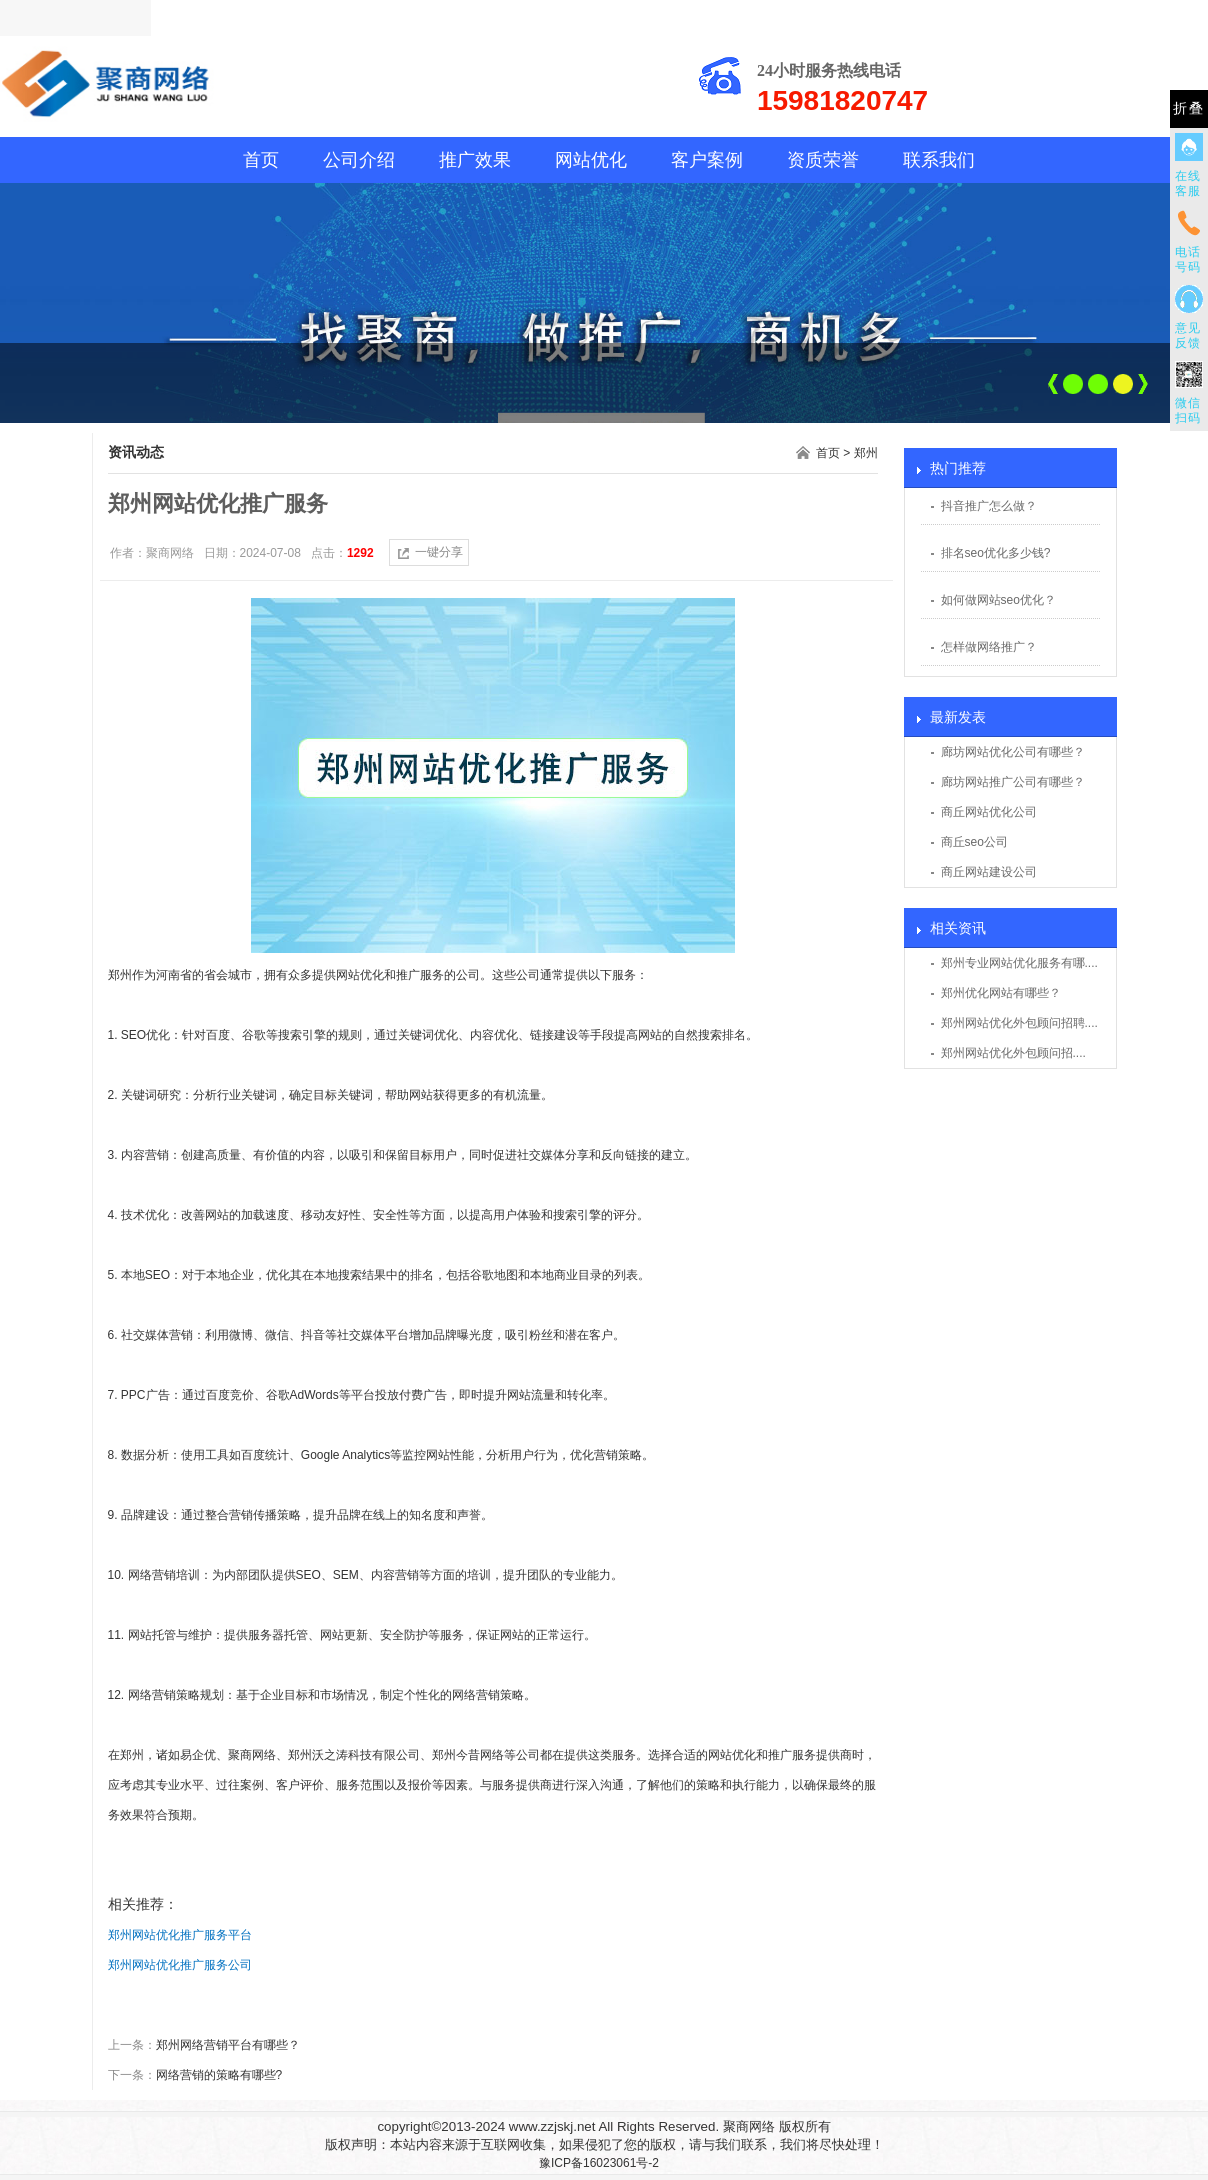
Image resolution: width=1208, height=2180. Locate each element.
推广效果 (475, 160)
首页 (261, 160)
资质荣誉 (823, 160)
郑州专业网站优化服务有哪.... (1019, 963)
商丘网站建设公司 (989, 872)
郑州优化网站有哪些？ (1001, 993)
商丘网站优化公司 (989, 812)
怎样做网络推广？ (989, 647)
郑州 (866, 453)
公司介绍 (359, 160)
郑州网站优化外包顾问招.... (1013, 1053)
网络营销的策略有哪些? (219, 2075)
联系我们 (939, 160)
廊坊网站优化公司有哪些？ (1013, 752)
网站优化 (591, 160)
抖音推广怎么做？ (989, 506)
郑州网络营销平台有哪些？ (228, 2045)
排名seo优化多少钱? (996, 553)
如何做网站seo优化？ (998, 600)
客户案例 (707, 160)
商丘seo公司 (974, 842)
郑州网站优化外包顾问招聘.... (1019, 1023)
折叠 (1189, 108)
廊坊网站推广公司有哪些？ (1013, 782)
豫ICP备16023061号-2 (599, 2163)
